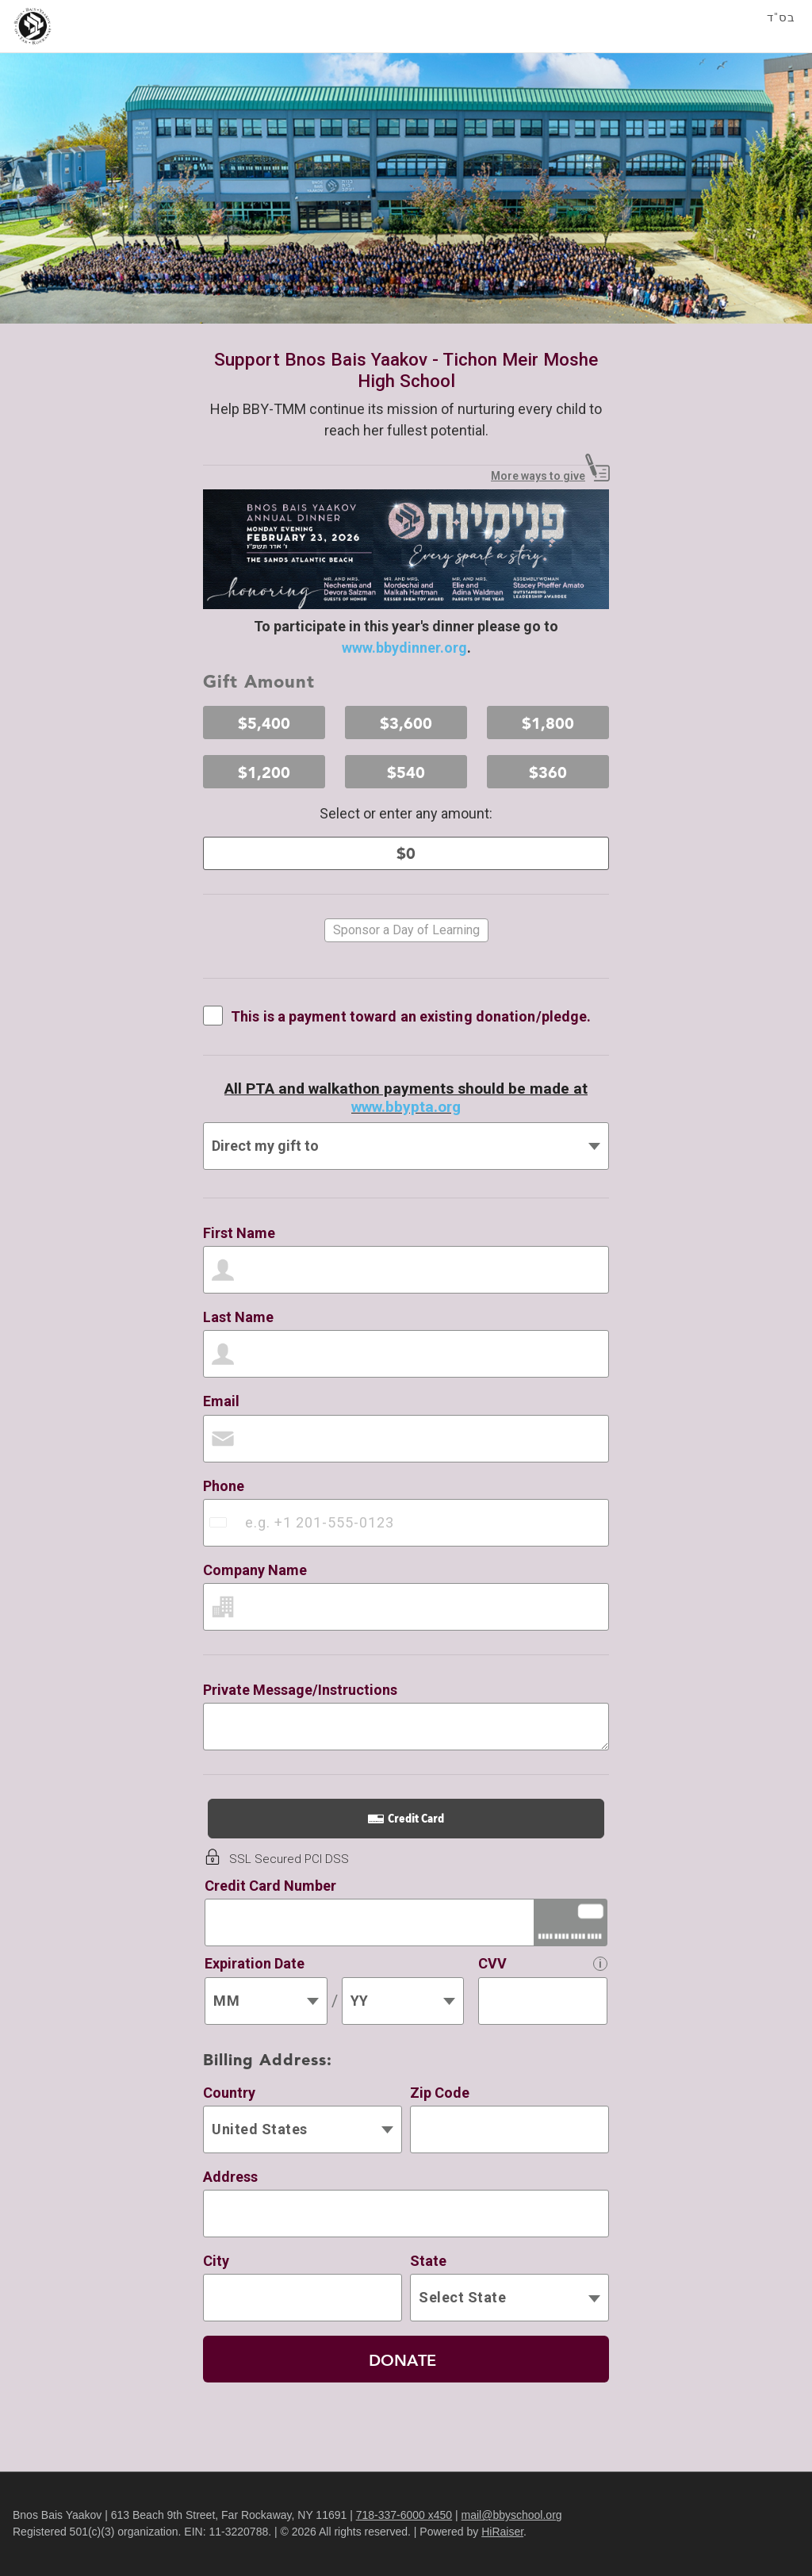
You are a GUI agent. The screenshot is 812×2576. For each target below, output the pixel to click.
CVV (492, 1963)
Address (230, 2176)
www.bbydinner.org (404, 647)
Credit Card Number (270, 1885)
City (216, 2260)
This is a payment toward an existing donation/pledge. (411, 1016)
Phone (223, 1486)
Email (221, 1401)
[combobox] (220, 1523)
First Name (239, 1233)
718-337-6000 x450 (404, 2515)
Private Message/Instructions (300, 1689)
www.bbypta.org (406, 1107)
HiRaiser (502, 2531)
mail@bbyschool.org (512, 2515)
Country (229, 2092)
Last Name (238, 1317)
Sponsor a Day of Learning (406, 929)
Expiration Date (254, 1963)
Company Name (255, 1570)
